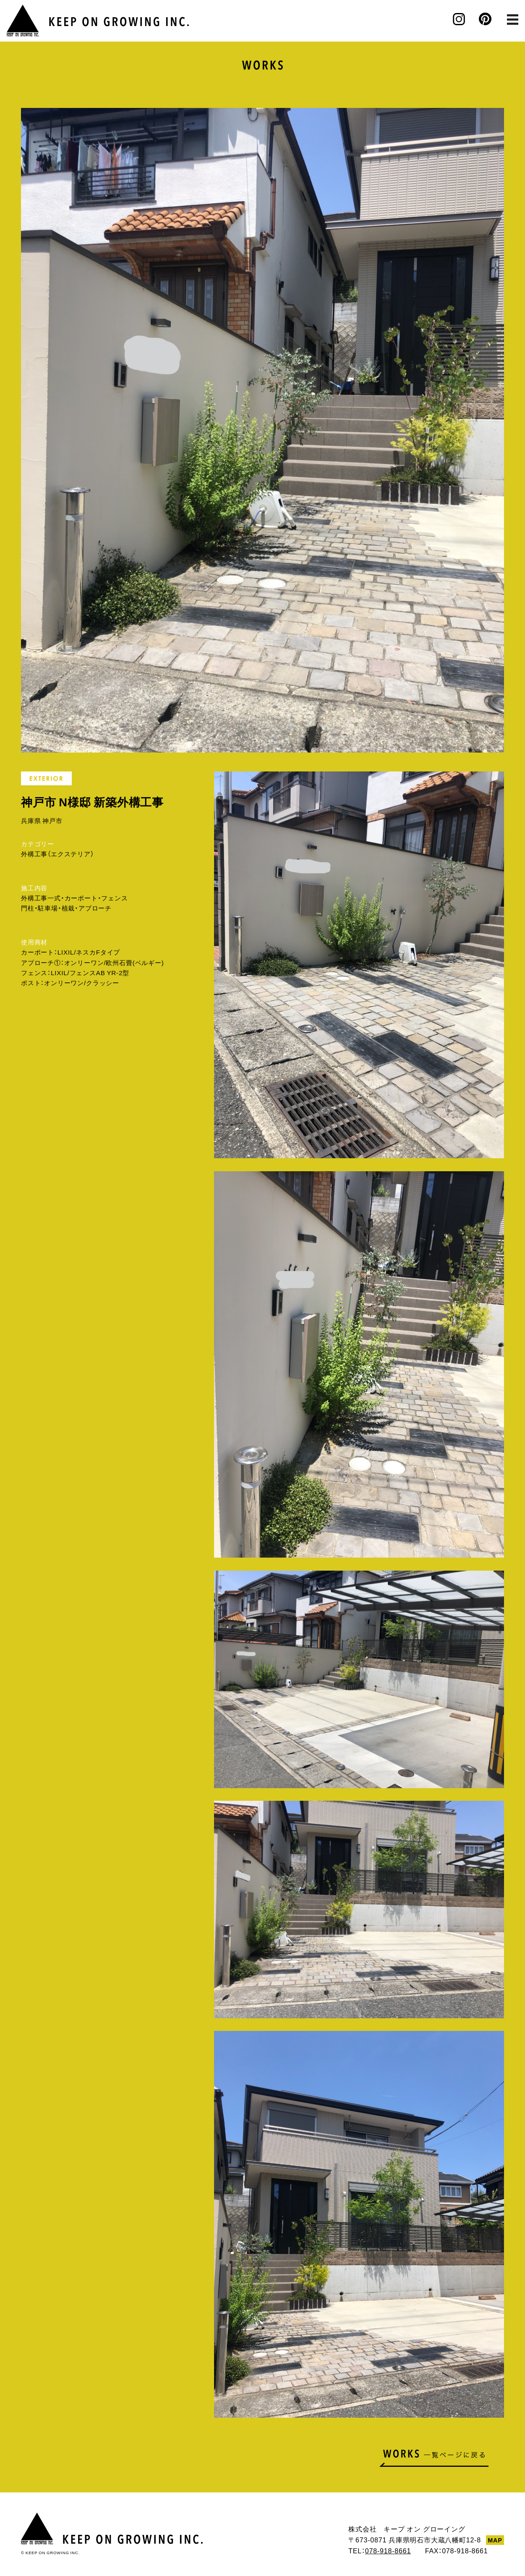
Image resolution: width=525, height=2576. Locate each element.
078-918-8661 (388, 2550)
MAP (495, 2540)
